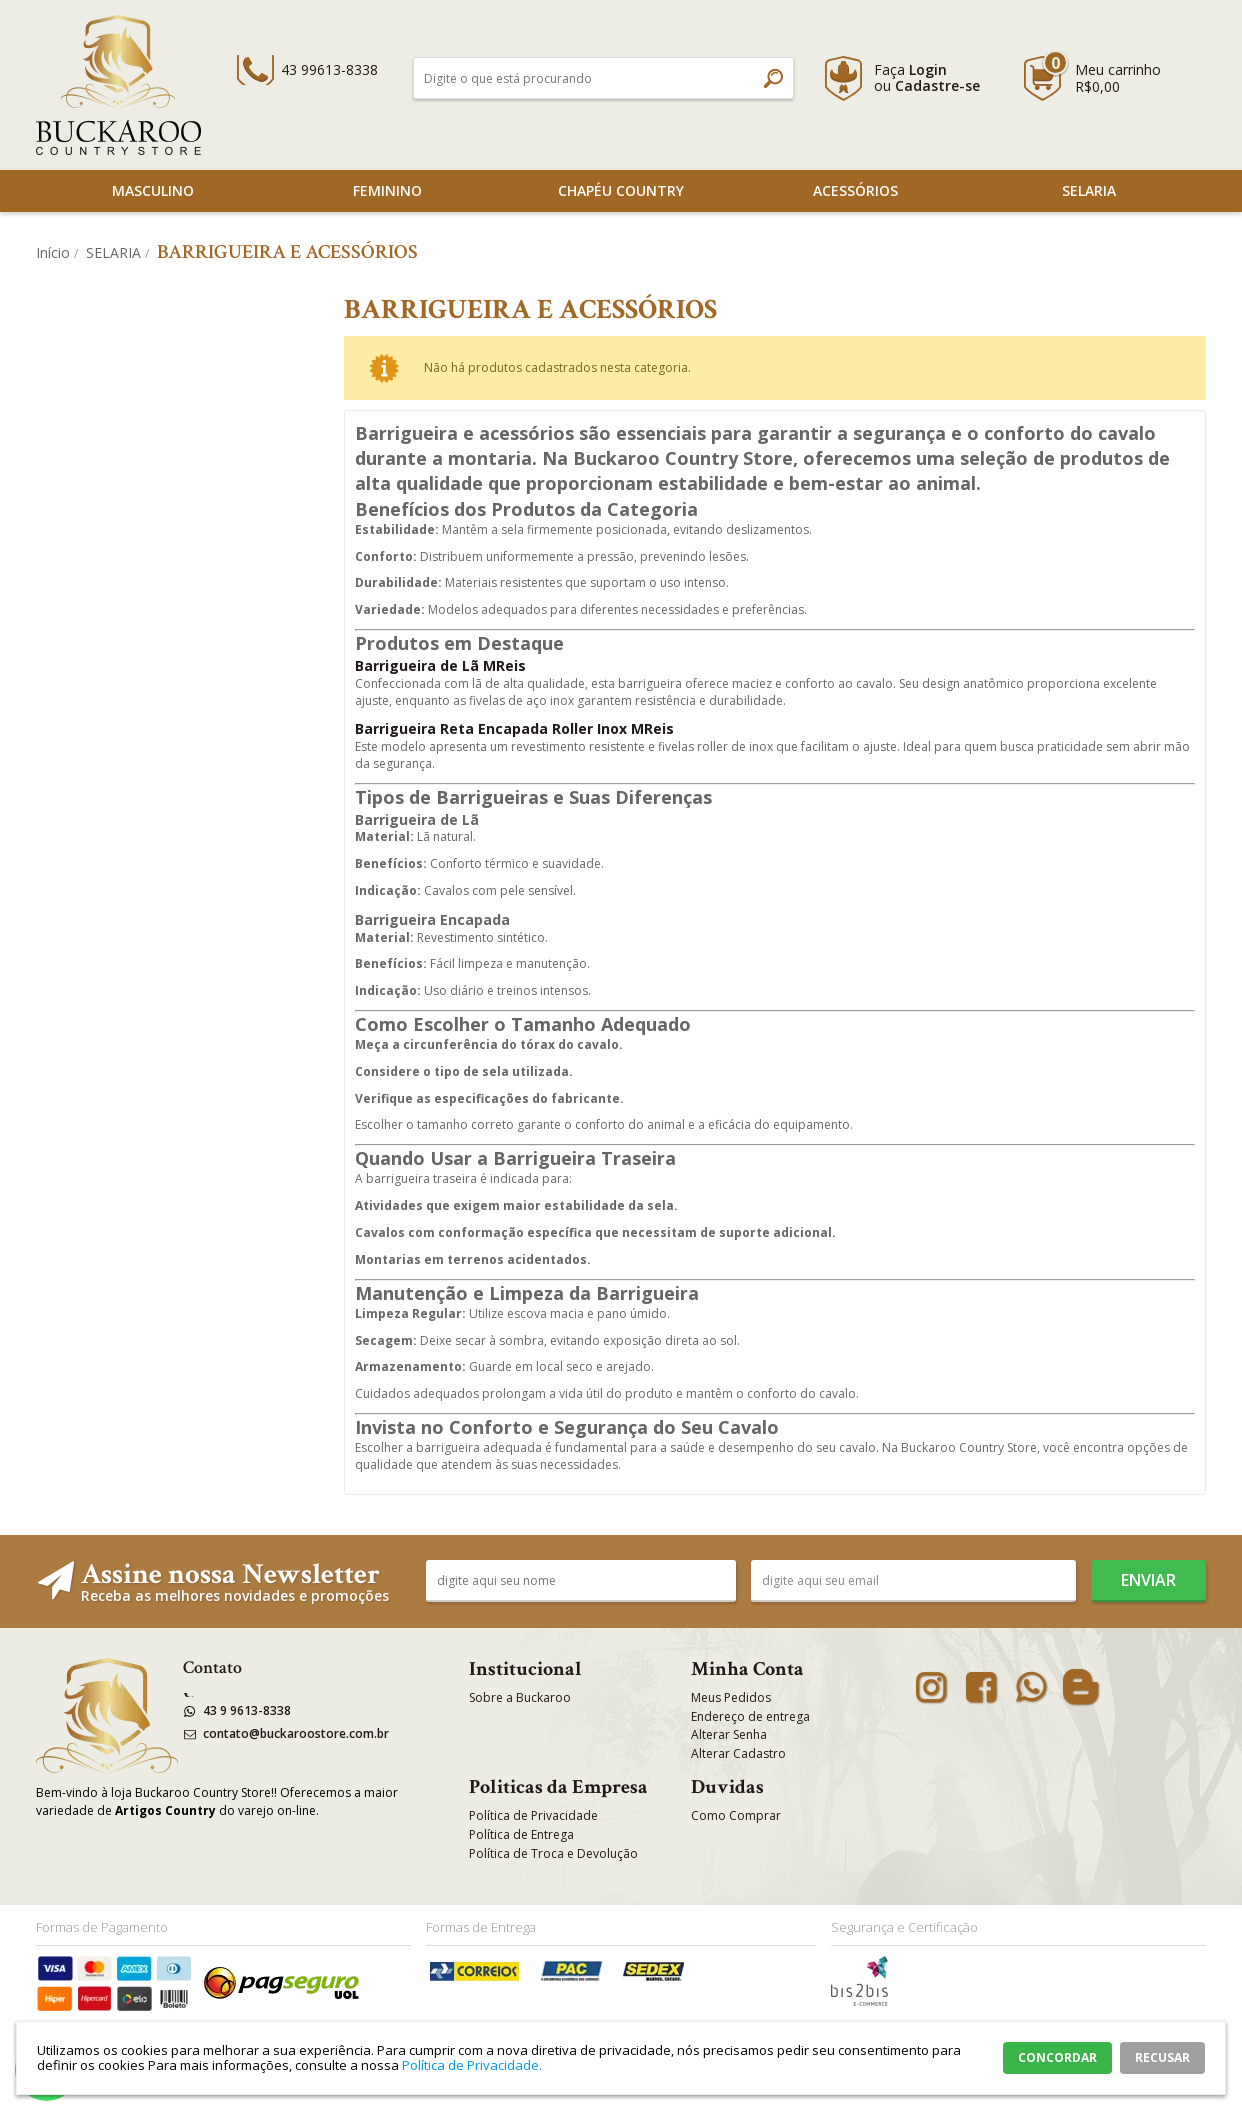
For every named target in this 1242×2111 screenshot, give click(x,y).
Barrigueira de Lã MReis (440, 665)
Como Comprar (736, 1815)
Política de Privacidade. (472, 2065)
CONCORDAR (1057, 2057)
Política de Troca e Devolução (553, 1853)
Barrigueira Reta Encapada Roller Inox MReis (514, 728)
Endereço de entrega (750, 1716)
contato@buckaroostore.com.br (296, 1733)
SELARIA (1089, 190)
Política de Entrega (521, 1834)
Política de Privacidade (533, 1815)
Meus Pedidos (731, 1697)
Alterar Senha (729, 1734)
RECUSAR (1162, 2057)
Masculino (153, 190)
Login (928, 69)
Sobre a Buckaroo (520, 1697)
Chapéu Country (621, 190)
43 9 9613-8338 (247, 1710)
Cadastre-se (937, 85)
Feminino (387, 190)
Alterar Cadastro (738, 1753)
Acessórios (855, 190)
